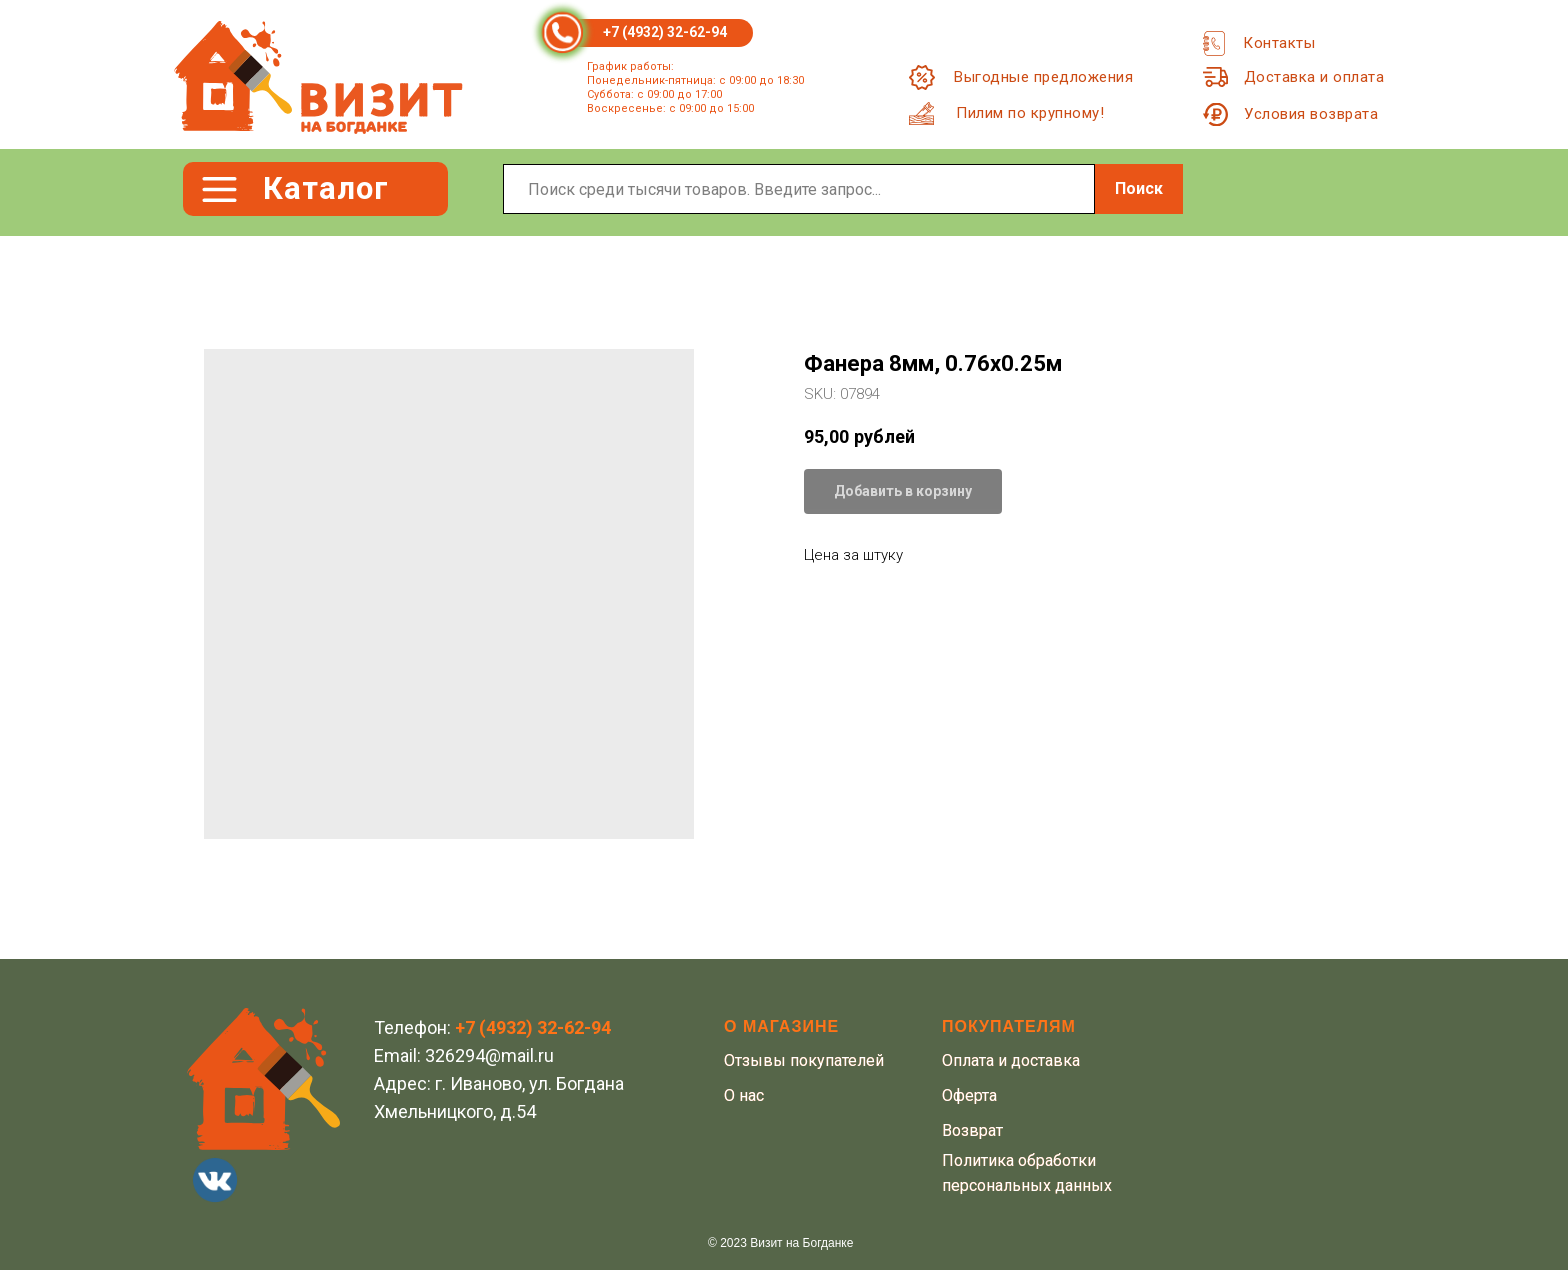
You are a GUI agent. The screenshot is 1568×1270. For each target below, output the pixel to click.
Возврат (972, 1130)
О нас (744, 1095)
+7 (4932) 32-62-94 (665, 32)
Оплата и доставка (1011, 1060)
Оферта (969, 1095)
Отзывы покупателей (804, 1060)
